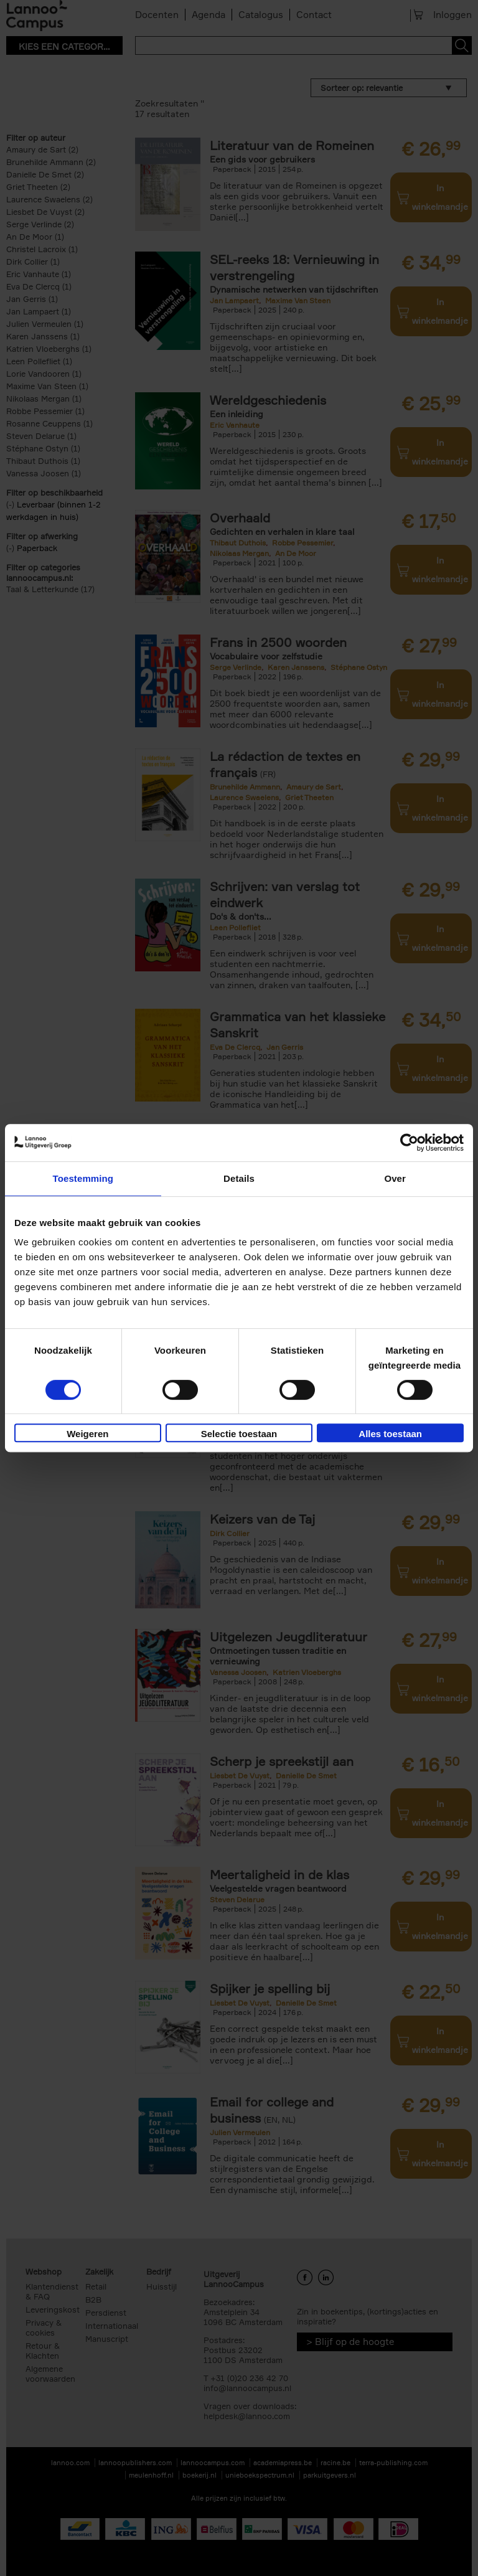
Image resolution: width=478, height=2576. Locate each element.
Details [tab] (239, 1178)
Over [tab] (395, 1178)
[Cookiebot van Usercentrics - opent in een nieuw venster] (409, 1142)
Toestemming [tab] (83, 1178)
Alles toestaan (390, 1433)
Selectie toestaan (239, 1433)
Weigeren (87, 1433)
